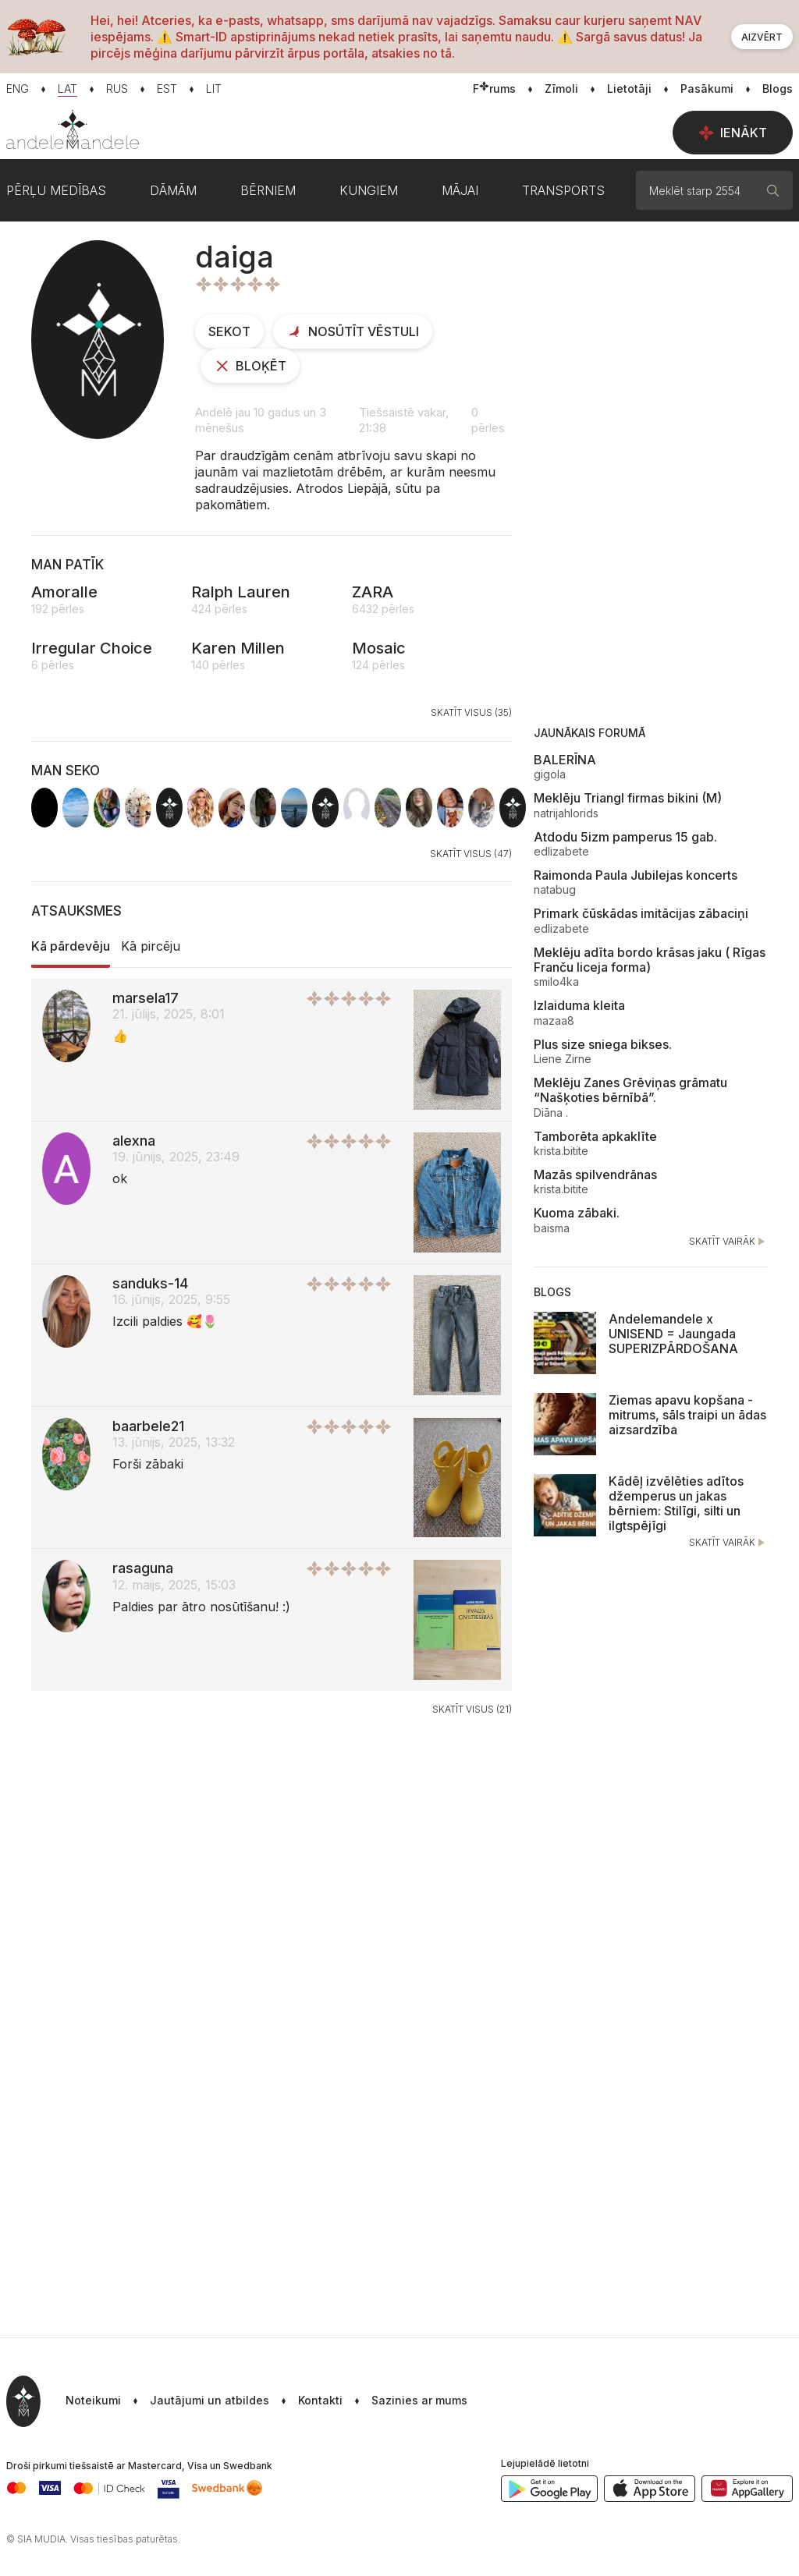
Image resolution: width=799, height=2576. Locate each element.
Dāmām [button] (173, 190)
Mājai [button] (460, 190)
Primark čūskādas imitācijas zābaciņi (641, 913)
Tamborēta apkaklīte (595, 1136)
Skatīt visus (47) (471, 853)
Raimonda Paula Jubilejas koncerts (635, 875)
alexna (133, 1140)
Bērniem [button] (268, 190)
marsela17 (145, 998)
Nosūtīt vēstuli (352, 331)
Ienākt (732, 132)
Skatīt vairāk (728, 1241)
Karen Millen (238, 648)
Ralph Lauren (240, 592)
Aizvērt (762, 37)
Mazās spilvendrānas (595, 1174)
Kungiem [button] (368, 190)
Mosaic (379, 648)
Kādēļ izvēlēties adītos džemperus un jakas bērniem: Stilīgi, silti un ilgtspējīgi (676, 1503)
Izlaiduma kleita (579, 1005)
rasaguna (142, 1568)
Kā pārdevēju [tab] (70, 946)
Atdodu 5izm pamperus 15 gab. (625, 837)
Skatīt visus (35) (471, 712)
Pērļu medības (56, 190)
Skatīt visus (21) (472, 1709)
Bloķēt (250, 366)
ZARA (372, 592)
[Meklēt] (773, 190)
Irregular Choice (91, 648)
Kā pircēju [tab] (150, 946)
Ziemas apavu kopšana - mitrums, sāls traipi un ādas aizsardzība (687, 1414)
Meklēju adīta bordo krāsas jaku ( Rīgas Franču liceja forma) (649, 959)
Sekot (229, 331)
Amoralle (64, 592)
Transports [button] (563, 190)
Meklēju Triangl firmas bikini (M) (628, 798)
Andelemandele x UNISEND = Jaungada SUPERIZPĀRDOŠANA (673, 1333)
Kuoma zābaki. (577, 1213)
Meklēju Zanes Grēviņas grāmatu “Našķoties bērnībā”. (630, 1090)
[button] (405, 2401)
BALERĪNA (565, 759)
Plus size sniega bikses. (603, 1044)
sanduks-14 (150, 1283)
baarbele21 (148, 1426)
